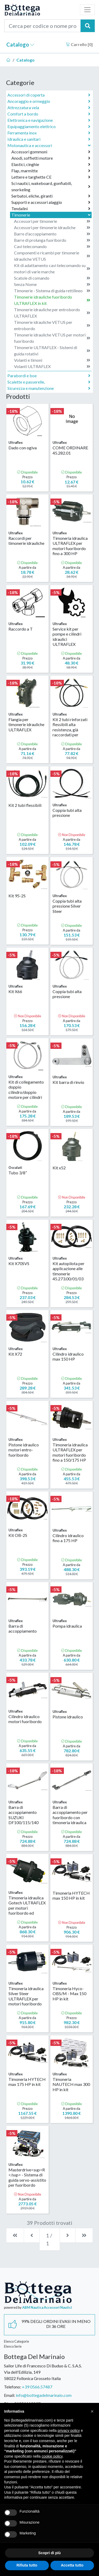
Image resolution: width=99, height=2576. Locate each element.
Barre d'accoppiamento (52, 234)
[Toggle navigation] (87, 9)
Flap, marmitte (50, 171)
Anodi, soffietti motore (50, 158)
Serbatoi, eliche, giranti (50, 196)
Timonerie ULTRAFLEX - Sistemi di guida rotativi (52, 350)
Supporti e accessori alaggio (50, 202)
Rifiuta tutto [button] (26, 2565)
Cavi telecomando (52, 246)
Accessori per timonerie (52, 221)
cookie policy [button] (52, 2456)
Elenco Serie (13, 2346)
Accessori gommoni (50, 152)
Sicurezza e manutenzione (48, 388)
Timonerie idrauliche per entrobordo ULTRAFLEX (52, 312)
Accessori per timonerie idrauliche (52, 227)
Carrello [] (79, 44)
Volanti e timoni (52, 360)
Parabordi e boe (48, 376)
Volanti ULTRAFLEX (52, 366)
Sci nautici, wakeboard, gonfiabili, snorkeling (50, 186)
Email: (9, 2395)
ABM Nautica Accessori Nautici (47, 2307)
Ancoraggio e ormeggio (48, 101)
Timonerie (51, 214)
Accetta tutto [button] (72, 2565)
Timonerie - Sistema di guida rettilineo (52, 291)
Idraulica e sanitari (48, 139)
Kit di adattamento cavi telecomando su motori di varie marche (52, 268)
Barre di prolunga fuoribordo (52, 240)
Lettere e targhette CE (50, 177)
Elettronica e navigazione (48, 120)
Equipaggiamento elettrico (48, 126)
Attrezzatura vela (48, 107)
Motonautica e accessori (49, 145)
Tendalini (50, 208)
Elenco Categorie (16, 2341)
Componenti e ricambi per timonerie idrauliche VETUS (52, 255)
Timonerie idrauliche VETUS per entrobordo (52, 325)
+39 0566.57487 (37, 2386)
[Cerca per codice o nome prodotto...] (42, 25)
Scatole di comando (52, 278)
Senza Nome (52, 284)
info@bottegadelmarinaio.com (44, 2395)
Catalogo (20, 44)
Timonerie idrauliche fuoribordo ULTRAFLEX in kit (52, 300)
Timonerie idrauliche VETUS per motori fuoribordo (52, 338)
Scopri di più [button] (49, 2553)
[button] (92, 2411)
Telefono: (12, 2386)
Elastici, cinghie (50, 164)
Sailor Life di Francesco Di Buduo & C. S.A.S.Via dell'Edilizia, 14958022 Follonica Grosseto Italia (43, 2372)
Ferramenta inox (48, 133)
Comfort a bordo (48, 114)
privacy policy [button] (69, 2430)
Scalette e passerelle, (48, 382)
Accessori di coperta (48, 95)
